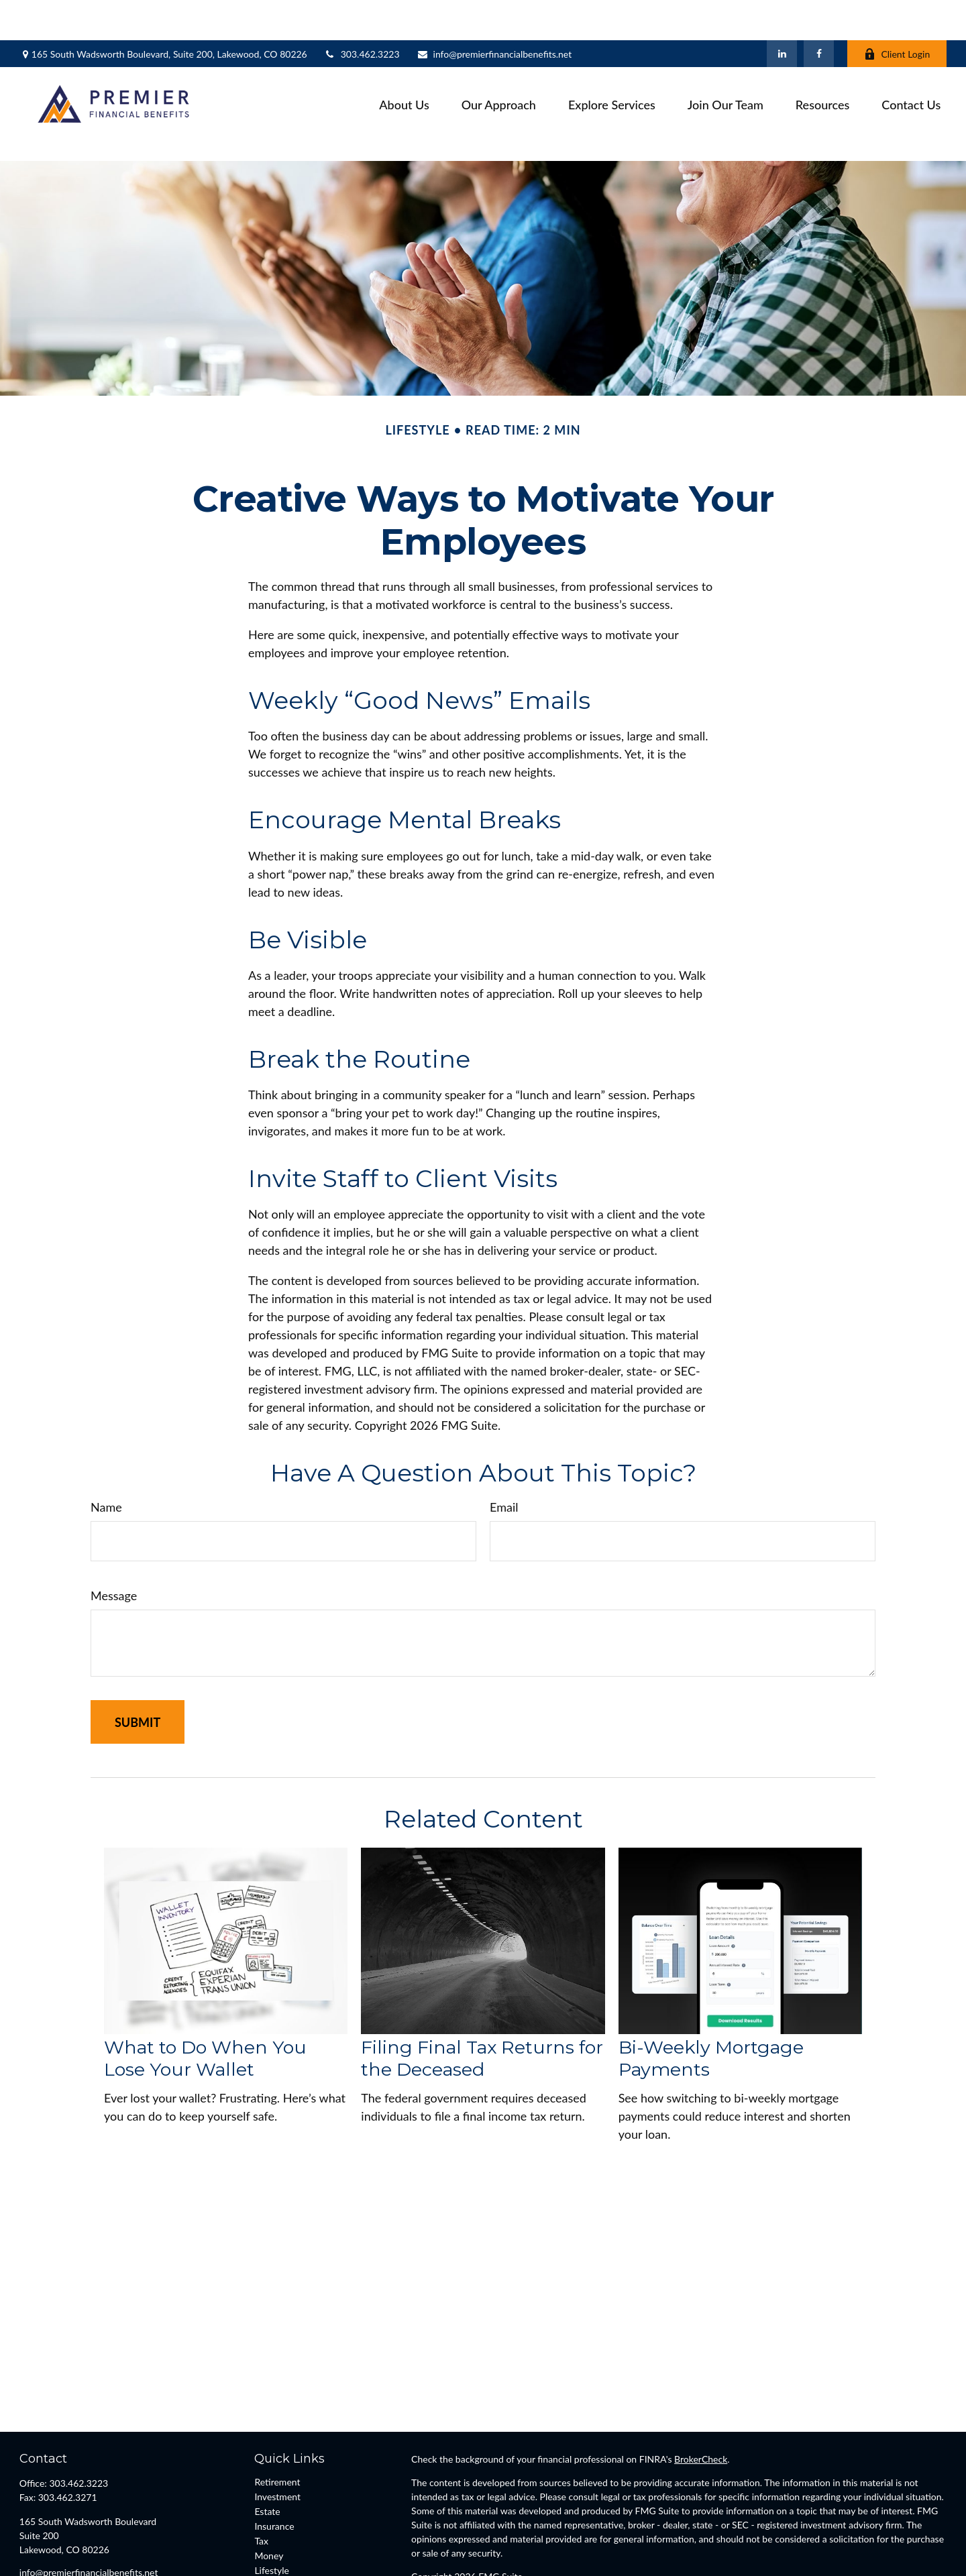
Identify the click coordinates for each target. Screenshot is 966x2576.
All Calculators (283, 2554)
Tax (261, 2480)
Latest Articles (283, 2524)
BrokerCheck (700, 2398)
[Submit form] (137, 1661)
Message (114, 1535)
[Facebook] (819, 13)
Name (106, 1446)
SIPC (488, 2553)
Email (504, 1446)
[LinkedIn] (782, 13)
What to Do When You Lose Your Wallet (205, 1997)
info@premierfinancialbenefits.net (494, 13)
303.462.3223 (362, 13)
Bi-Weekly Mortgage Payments (711, 1997)
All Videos (274, 2539)
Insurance (274, 2465)
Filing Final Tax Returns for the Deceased (482, 1997)
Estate (267, 2451)
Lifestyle (271, 2510)
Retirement (277, 2421)
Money (268, 2495)
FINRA (461, 2553)
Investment (277, 2436)
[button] (404, 64)
